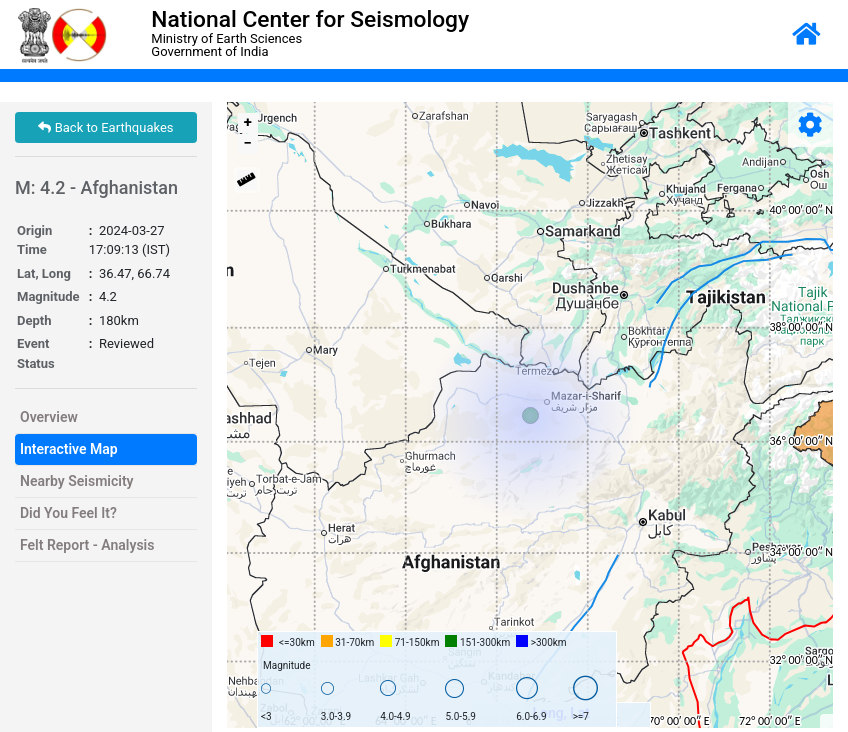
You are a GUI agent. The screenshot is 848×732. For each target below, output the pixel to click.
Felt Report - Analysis (87, 545)
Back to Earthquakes (105, 127)
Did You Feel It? (68, 513)
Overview (49, 417)
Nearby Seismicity (77, 481)
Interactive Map (69, 449)
